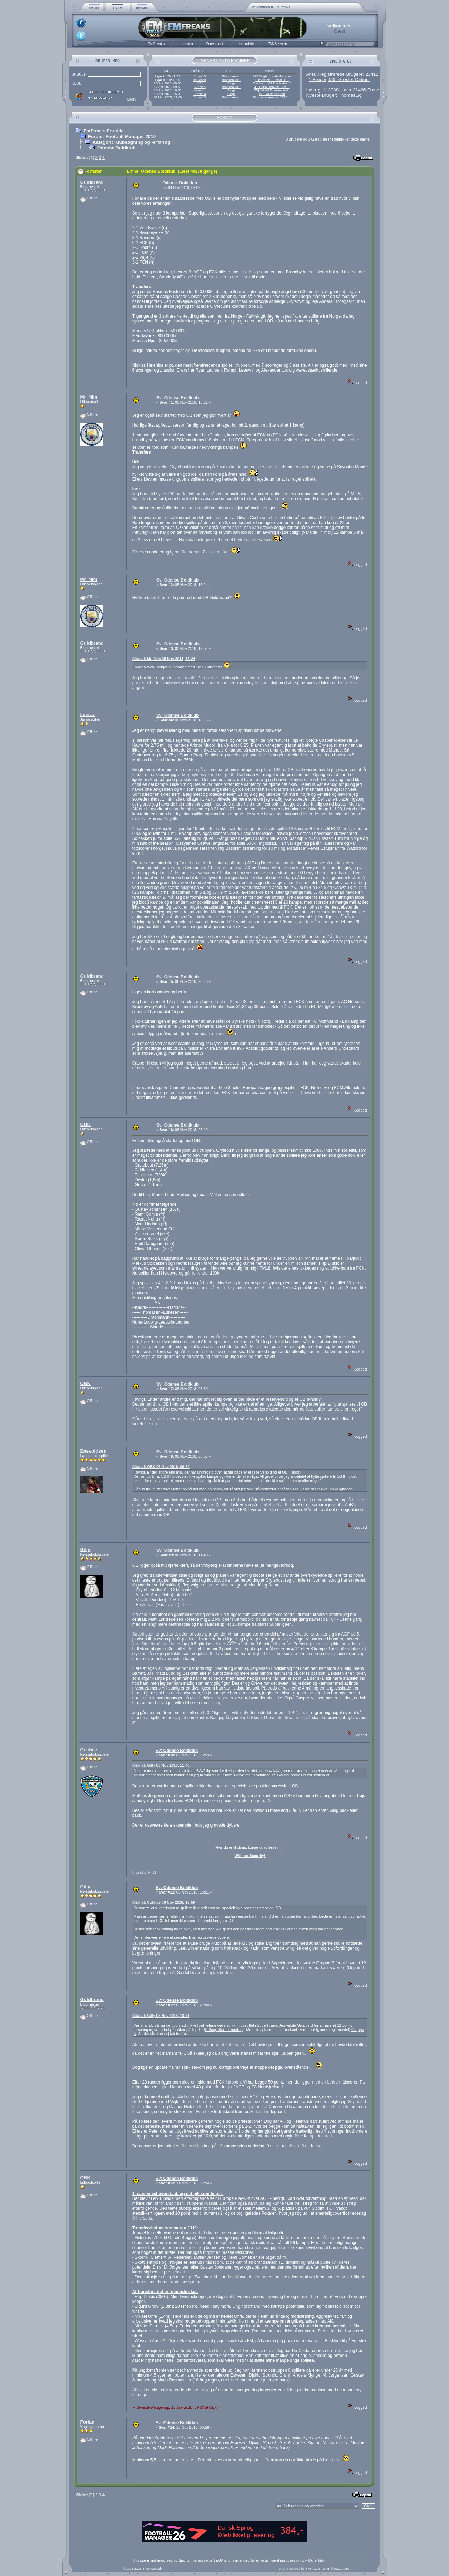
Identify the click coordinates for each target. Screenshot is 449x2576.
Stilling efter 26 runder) (246, 1967)
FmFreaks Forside (103, 131)
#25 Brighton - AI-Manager (272, 76)
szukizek (199, 80)
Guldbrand (92, 182)
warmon (199, 90)
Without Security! (250, 1856)
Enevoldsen (93, 1451)
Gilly (85, 1549)
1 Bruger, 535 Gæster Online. (339, 79)
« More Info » (316, 2560)
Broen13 (199, 76)
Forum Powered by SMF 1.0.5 (298, 2568)
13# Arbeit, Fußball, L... (272, 80)
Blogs (231, 83)
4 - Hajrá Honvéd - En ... (272, 87)
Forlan (87, 2422)
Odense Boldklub (116, 147)
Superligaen (143, 1634)
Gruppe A (166, 1972)
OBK (85, 1124)
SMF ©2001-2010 (336, 2568)
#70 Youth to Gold (272, 94)
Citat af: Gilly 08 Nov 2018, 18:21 (160, 2015)
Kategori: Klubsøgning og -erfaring (131, 142)
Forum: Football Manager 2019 (122, 136)
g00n (199, 83)
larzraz (87, 714)
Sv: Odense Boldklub (177, 397)
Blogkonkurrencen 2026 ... (272, 97)
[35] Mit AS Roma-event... (271, 90)
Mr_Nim (89, 397)
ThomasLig (350, 95)
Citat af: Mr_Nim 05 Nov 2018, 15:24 (163, 659)
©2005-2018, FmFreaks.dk (142, 2568)
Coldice (88, 1749)
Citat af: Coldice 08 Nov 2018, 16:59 (163, 1902)
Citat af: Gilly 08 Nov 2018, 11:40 (160, 1765)
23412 (371, 74)
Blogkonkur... (231, 76)
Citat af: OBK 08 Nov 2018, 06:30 (161, 1466)
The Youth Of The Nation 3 (272, 83)
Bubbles (200, 87)
